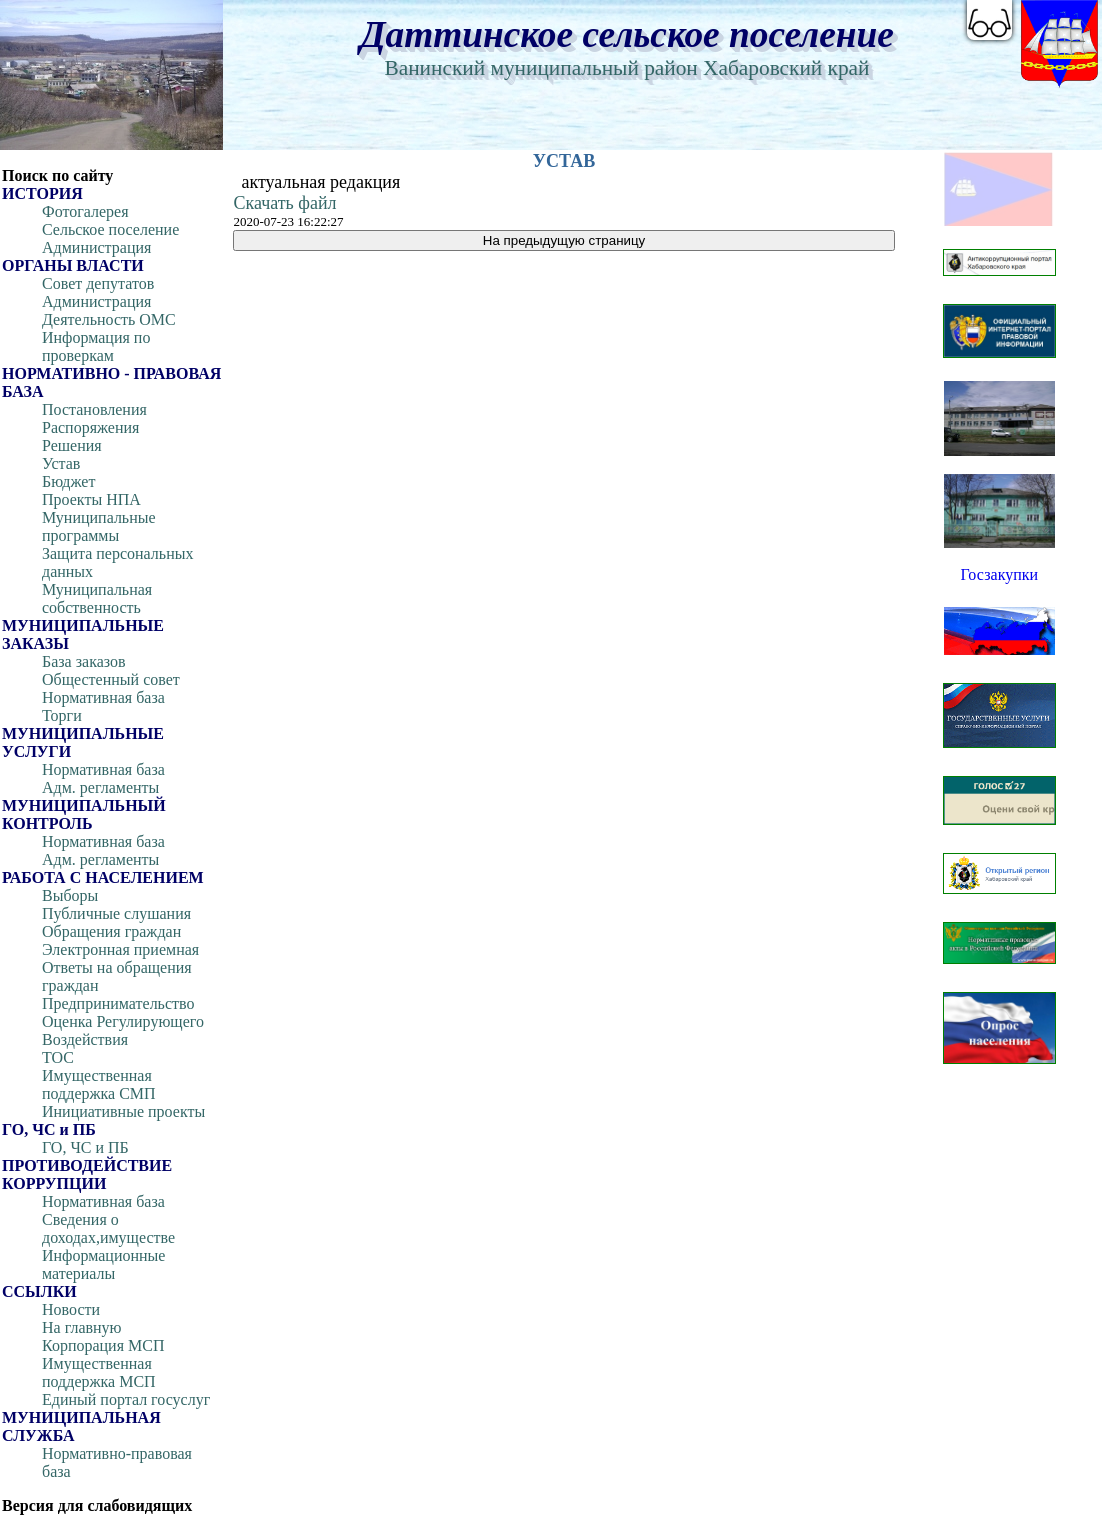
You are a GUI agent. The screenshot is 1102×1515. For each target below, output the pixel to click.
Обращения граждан (111, 931)
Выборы (70, 895)
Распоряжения (90, 427)
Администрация (96, 247)
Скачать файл (284, 203)
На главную (82, 1327)
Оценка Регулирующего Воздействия (123, 1030)
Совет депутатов (98, 283)
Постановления (94, 409)
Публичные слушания (116, 913)
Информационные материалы (103, 1264)
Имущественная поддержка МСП (99, 1372)
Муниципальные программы (99, 526)
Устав (61, 463)
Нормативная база (103, 697)
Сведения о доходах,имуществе (108, 1228)
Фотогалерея (85, 211)
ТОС (58, 1057)
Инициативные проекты (123, 1111)
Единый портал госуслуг (126, 1399)
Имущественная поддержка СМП (99, 1084)
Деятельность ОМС (109, 319)
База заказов (84, 661)
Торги (62, 715)
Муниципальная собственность (97, 598)
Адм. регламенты (100, 787)
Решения (72, 445)
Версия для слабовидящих (97, 1505)
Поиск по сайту (57, 175)
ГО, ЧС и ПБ (85, 1147)
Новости (71, 1309)
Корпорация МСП (103, 1345)
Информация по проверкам (96, 346)
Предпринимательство (118, 1003)
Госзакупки (999, 574)
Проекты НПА (91, 499)
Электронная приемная (120, 949)
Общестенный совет (111, 679)
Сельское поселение (110, 229)
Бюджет (68, 481)
